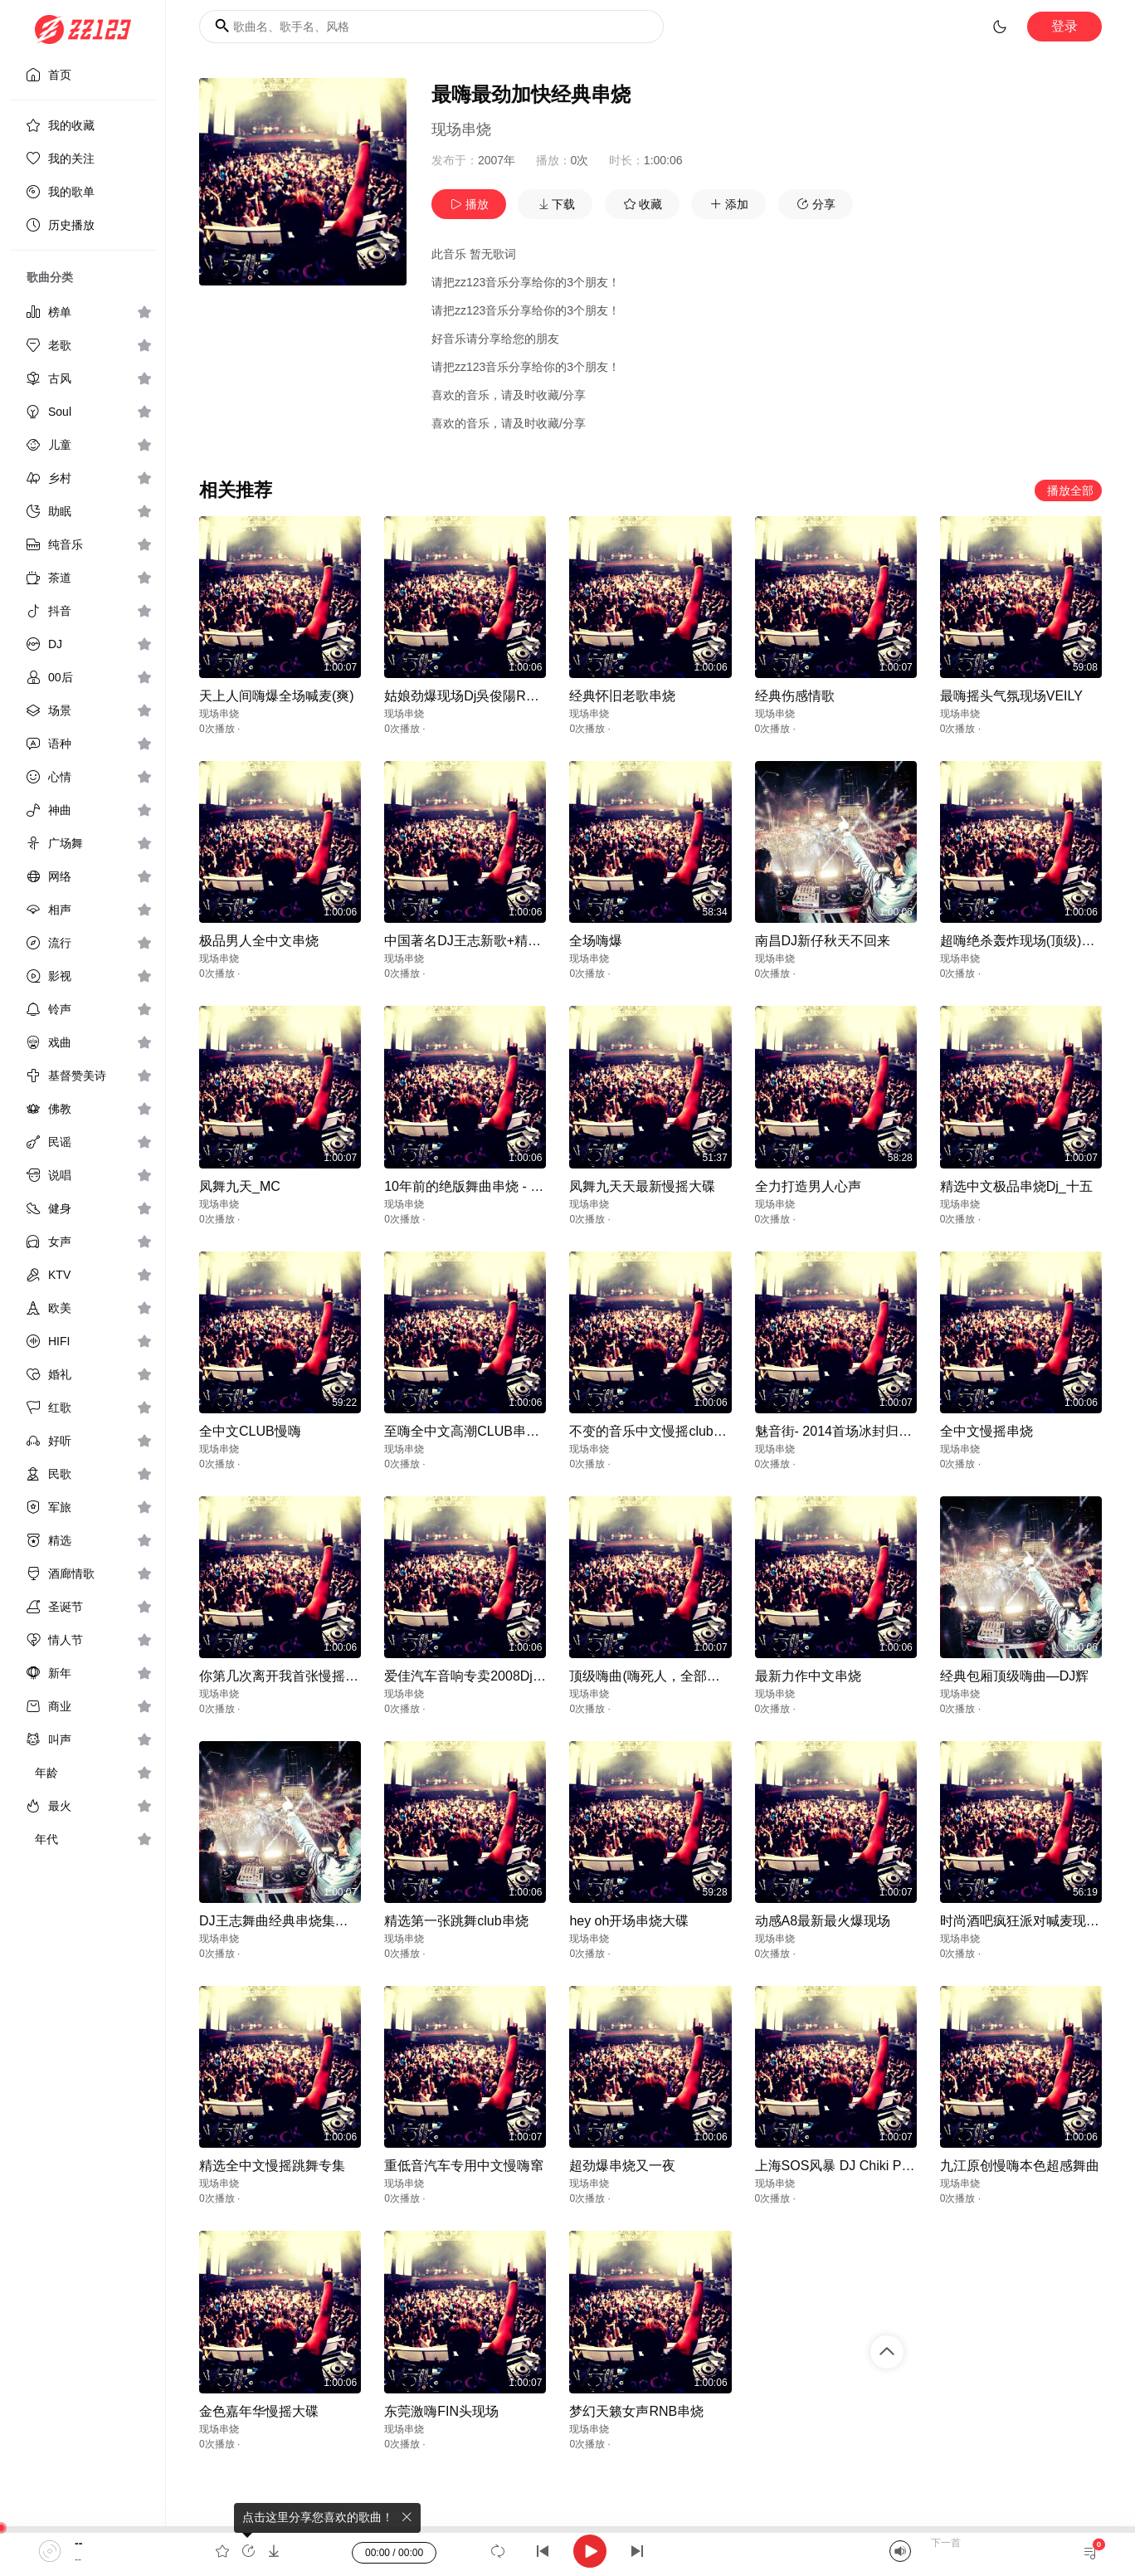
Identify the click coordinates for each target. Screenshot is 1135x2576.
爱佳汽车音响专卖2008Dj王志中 (478, 1676)
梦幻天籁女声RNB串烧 (636, 2411)
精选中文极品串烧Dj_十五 (1016, 1186)
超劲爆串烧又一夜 (622, 2166)
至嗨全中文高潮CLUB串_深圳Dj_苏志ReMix (514, 1431)
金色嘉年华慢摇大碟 (259, 2411)
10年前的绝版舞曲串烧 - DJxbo (476, 1186)
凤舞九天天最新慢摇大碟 (642, 1186)
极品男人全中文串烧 (259, 941)
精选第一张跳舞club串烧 (456, 1921)
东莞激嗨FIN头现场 (441, 2411)
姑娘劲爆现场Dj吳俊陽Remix (468, 696)
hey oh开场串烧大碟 (629, 1921)
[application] (567, 2551)
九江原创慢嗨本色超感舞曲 (1019, 2166)
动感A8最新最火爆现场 (823, 1921)
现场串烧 (461, 129)
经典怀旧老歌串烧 (622, 696)
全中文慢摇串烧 (986, 1431)
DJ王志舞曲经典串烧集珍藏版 (287, 1921)
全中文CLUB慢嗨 (250, 1431)
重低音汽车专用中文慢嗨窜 (463, 2166)
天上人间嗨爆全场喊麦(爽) (276, 696)
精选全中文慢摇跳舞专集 (272, 2166)
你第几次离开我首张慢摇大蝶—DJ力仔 (313, 1676)
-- (78, 2542)
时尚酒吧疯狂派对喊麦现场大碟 (1033, 1921)
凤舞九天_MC (239, 1186)
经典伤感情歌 (795, 696)
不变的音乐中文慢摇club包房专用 (667, 1431)
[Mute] (900, 2551)
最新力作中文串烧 (808, 1676)
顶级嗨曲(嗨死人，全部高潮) (653, 1676)
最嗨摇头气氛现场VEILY (1011, 696)
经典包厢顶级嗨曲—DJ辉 (1014, 1676)
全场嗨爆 (595, 941)
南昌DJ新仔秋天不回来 (823, 941)
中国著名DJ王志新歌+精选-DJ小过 (486, 941)
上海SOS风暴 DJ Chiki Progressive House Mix (892, 2166)
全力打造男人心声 (808, 1186)
